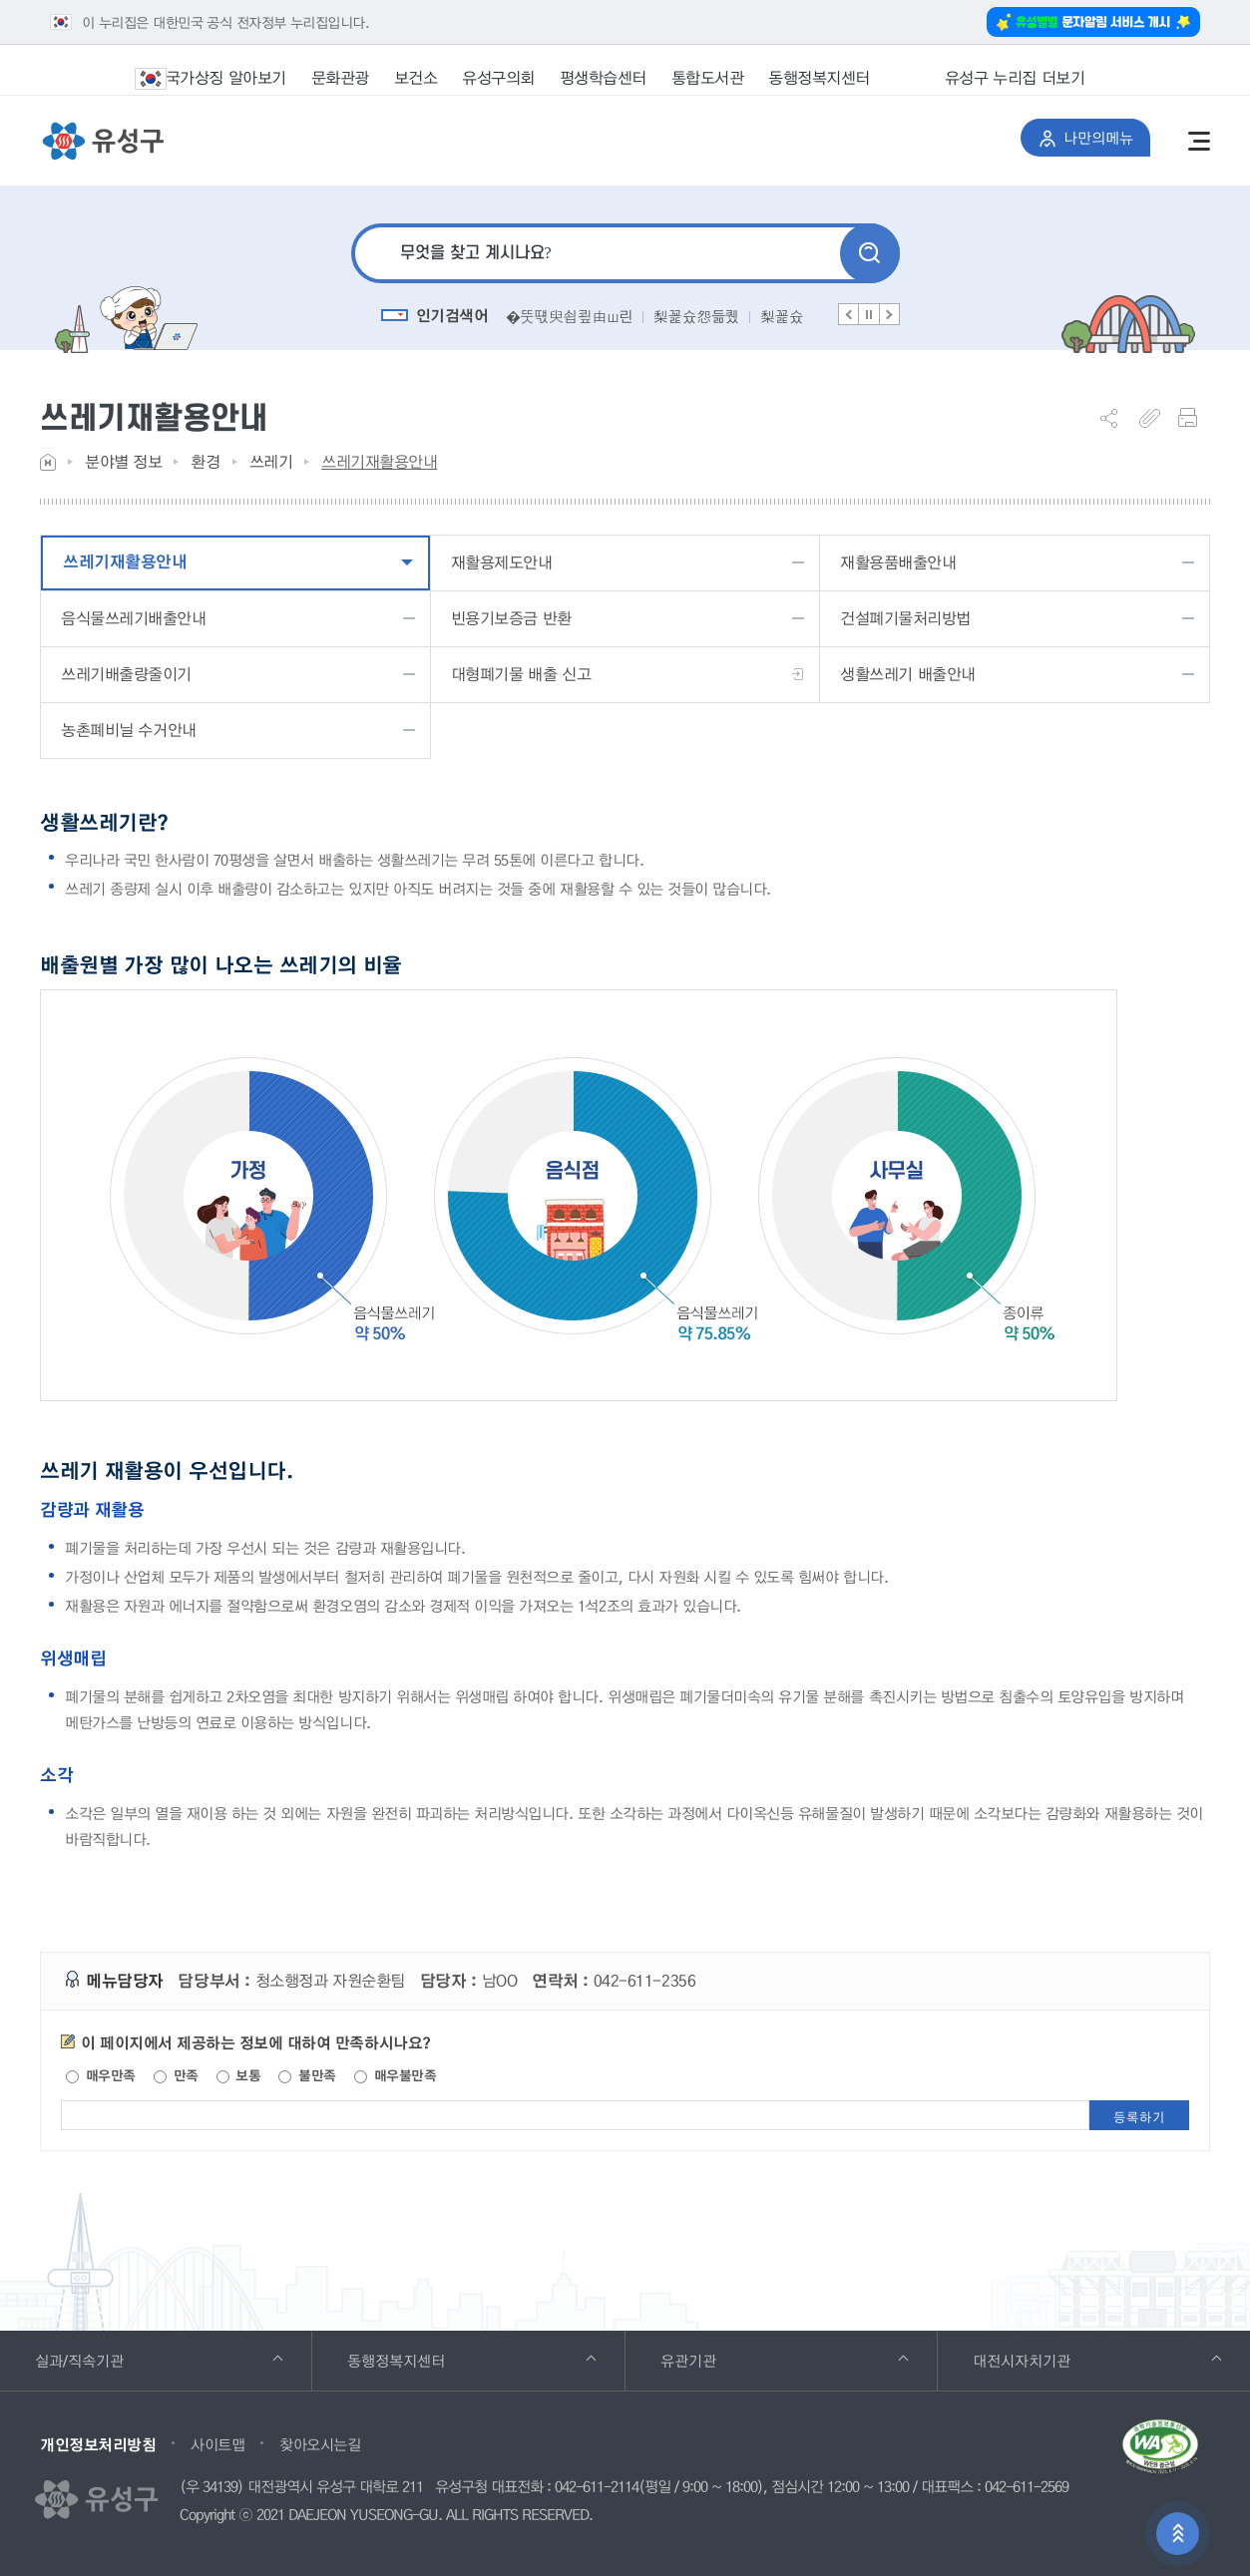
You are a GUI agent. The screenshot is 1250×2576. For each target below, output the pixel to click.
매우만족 (101, 2075)
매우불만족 (395, 2075)
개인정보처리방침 (98, 2444)
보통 (238, 2075)
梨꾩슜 (782, 316)
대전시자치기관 (1097, 2351)
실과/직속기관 (159, 2351)
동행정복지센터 (819, 77)
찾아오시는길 (319, 2444)
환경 (205, 461)
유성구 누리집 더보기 (987, 78)
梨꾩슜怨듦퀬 (696, 316)
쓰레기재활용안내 (379, 461)
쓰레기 (271, 461)
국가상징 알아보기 (223, 78)
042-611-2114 (596, 2487)
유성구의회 (498, 77)
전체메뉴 (1199, 140)
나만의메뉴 (1095, 134)
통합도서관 (707, 77)
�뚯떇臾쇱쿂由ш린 (569, 316)
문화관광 (340, 77)
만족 (176, 2075)
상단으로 (1177, 2534)
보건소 (416, 77)
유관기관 (784, 2351)
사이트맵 (217, 2444)
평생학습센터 (603, 77)
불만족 (306, 2075)
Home (48, 462)
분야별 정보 (123, 461)
